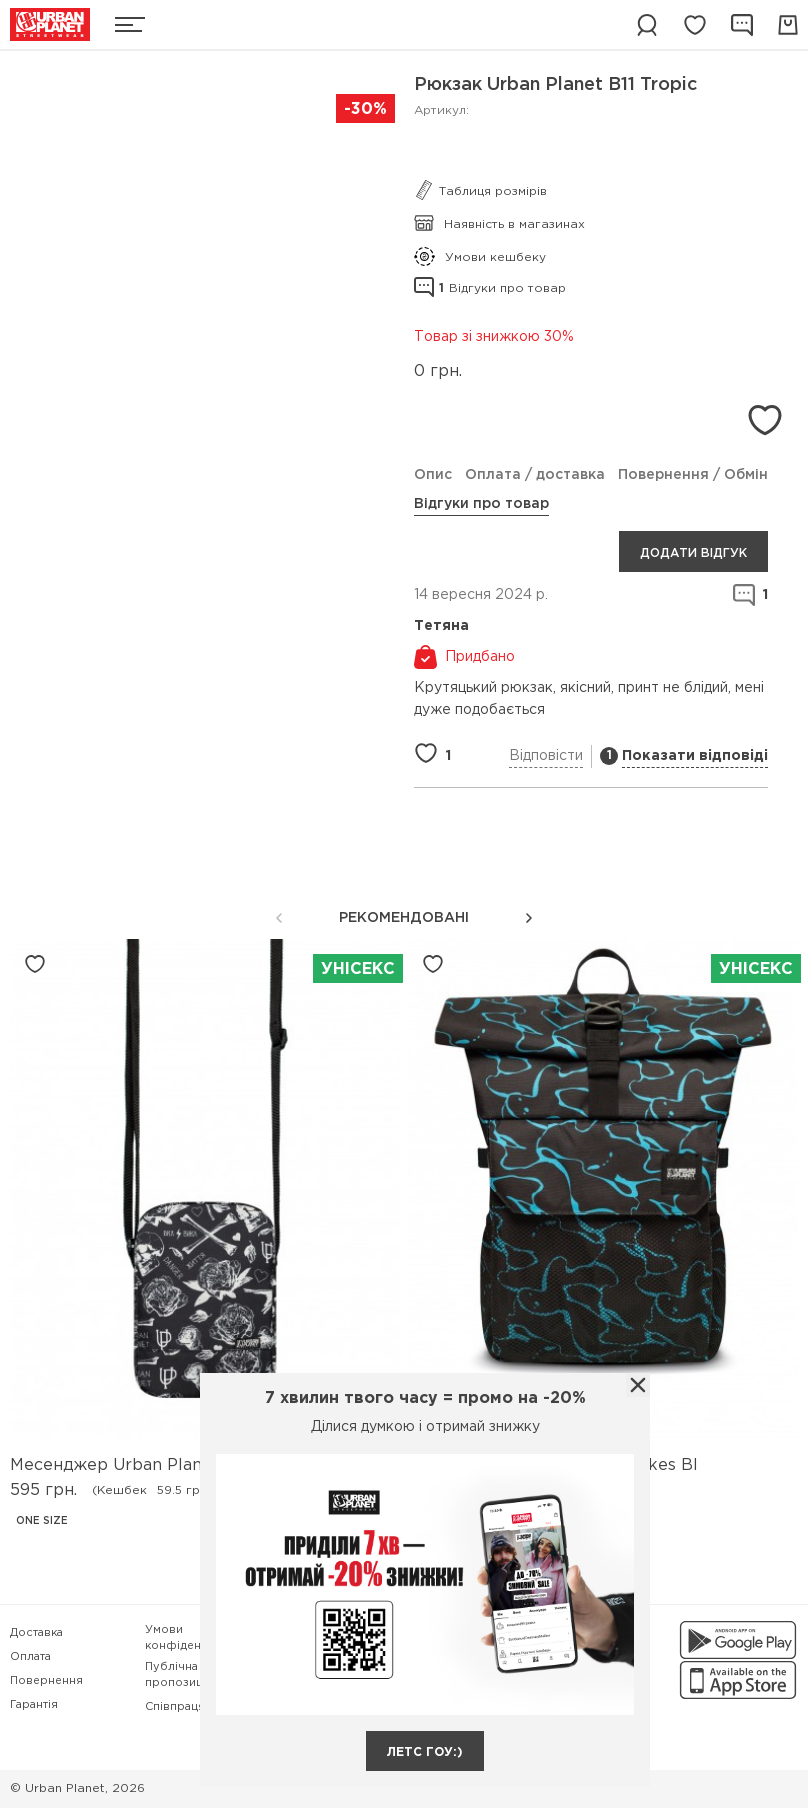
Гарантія (34, 1705)
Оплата (30, 1657)
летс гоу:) (425, 1752)
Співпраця (175, 1707)
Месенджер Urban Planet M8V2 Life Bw (173, 1465)
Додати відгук (693, 553)
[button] (529, 918)
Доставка (36, 1633)
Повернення (46, 1681)
